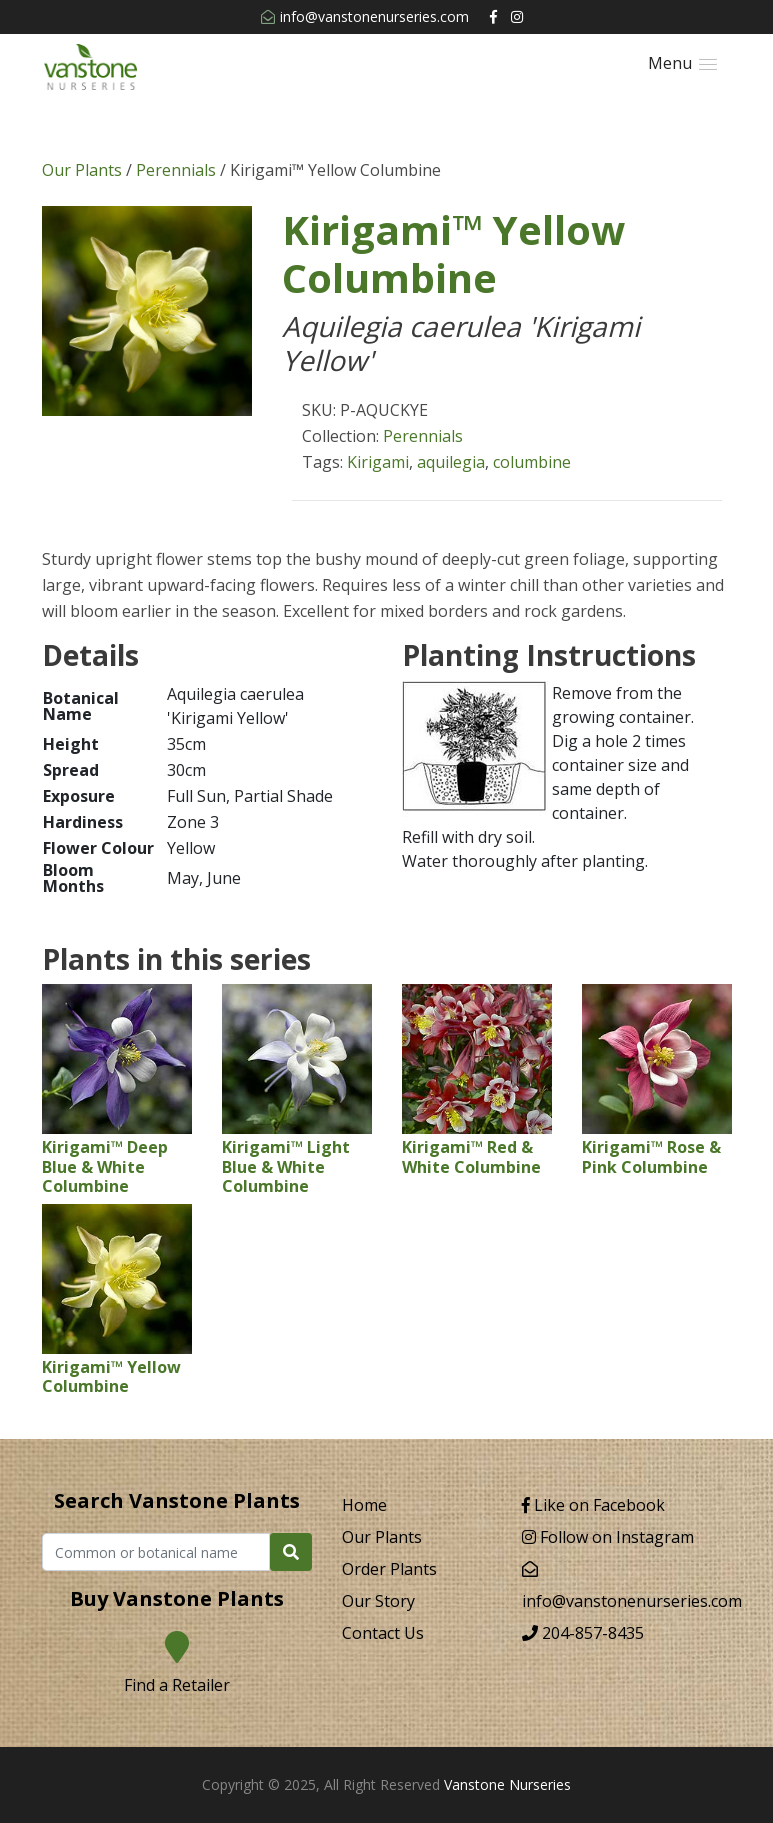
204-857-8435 (583, 1633)
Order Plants (389, 1569)
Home (364, 1505)
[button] (682, 63)
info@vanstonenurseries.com (365, 16)
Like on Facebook (593, 1505)
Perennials (176, 170)
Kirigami (378, 462)
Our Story (378, 1601)
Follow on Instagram (608, 1537)
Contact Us (383, 1633)
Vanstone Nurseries (507, 1784)
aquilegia (451, 462)
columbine (532, 462)
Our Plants (82, 170)
